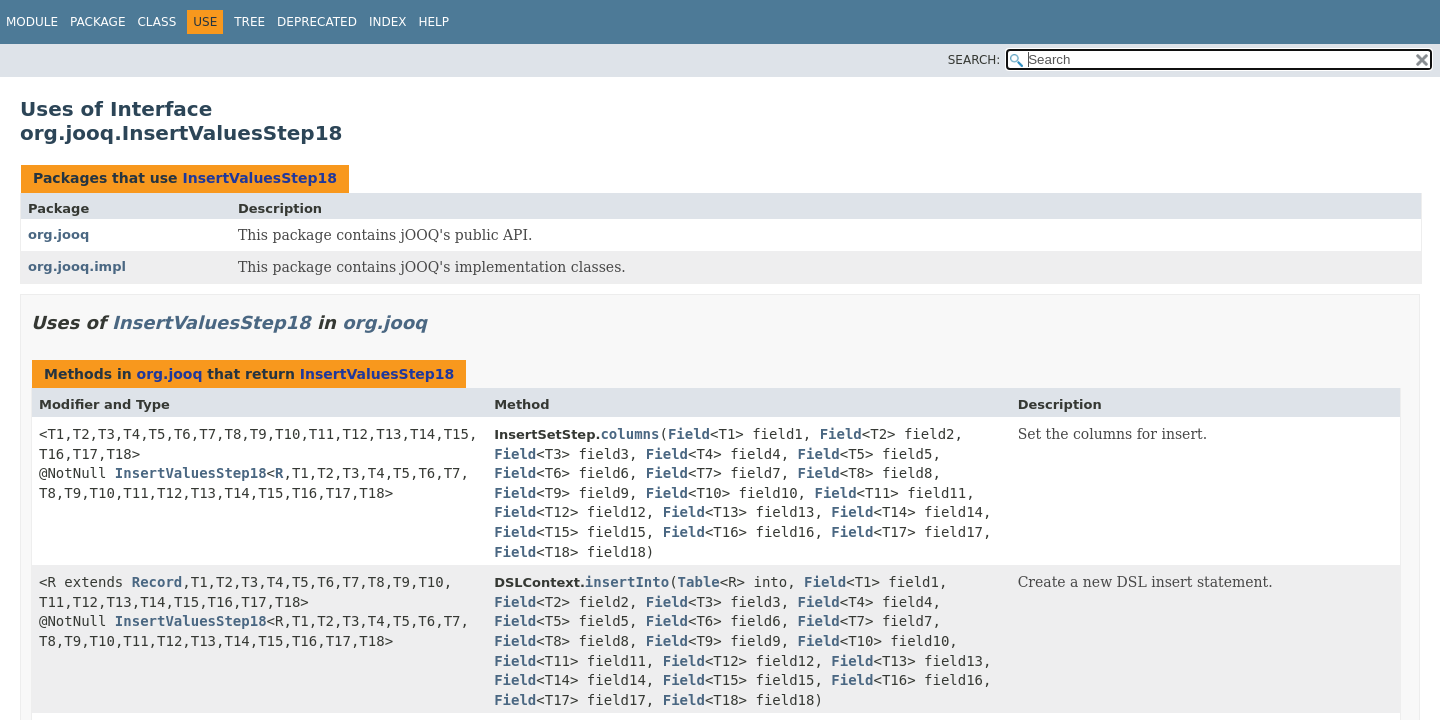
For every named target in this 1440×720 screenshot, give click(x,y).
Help (433, 22)
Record (157, 582)
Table (699, 582)
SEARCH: (974, 60)
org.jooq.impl (77, 266)
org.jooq (58, 234)
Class (156, 22)
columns (629, 434)
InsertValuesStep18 (259, 178)
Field (689, 434)
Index (388, 22)
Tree (249, 22)
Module (32, 22)
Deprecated (317, 22)
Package (97, 22)
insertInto (627, 582)
